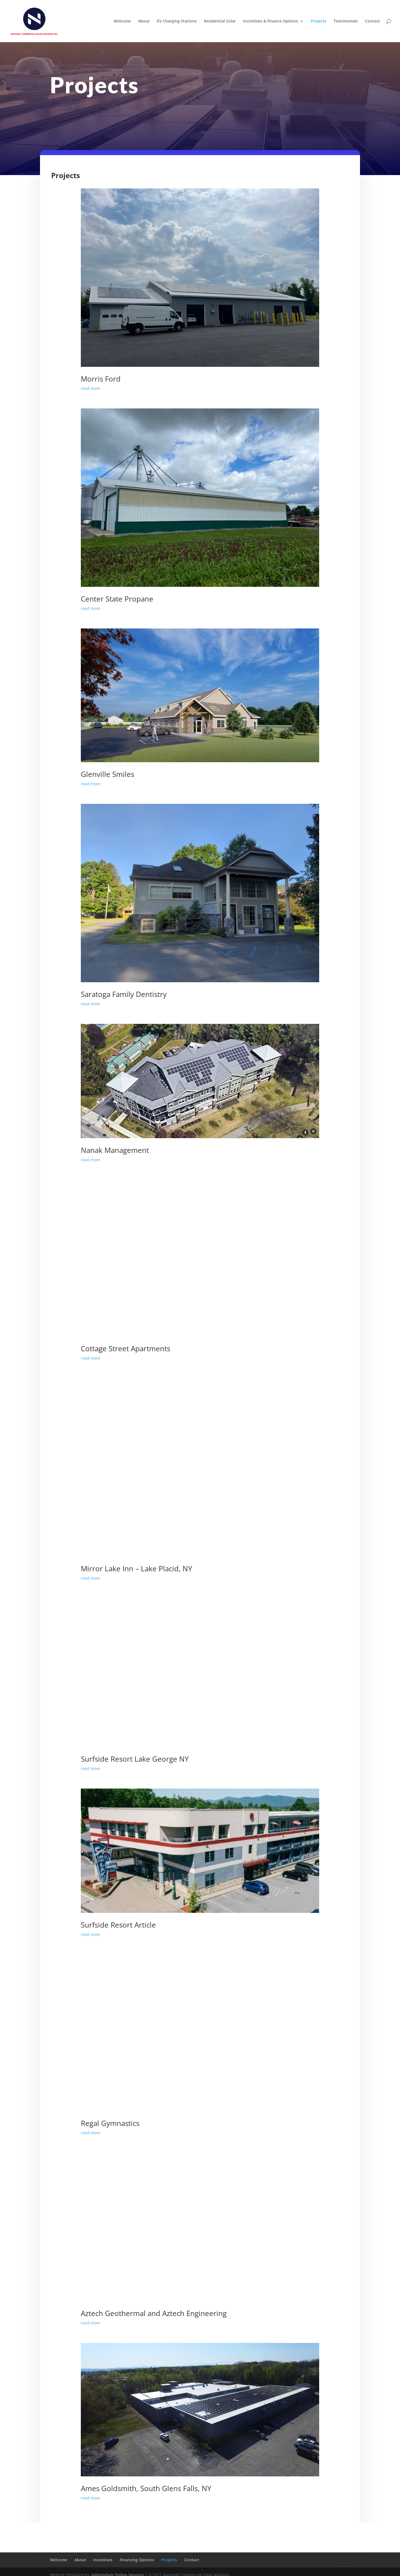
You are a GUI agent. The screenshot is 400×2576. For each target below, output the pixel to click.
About (144, 21)
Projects (318, 21)
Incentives (102, 2559)
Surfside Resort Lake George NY (135, 1759)
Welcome (122, 21)
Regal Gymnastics (110, 2123)
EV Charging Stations (177, 21)
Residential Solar (220, 21)
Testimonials (346, 21)
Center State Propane (117, 599)
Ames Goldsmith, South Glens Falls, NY (146, 2488)
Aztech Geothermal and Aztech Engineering (154, 2313)
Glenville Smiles (107, 774)
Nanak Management (115, 1150)
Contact (372, 21)
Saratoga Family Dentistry (124, 994)
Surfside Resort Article (118, 1925)
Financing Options (137, 2559)
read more (90, 388)
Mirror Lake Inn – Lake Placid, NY (136, 1569)
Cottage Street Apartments (125, 1348)
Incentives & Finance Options (270, 21)
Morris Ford (101, 379)
